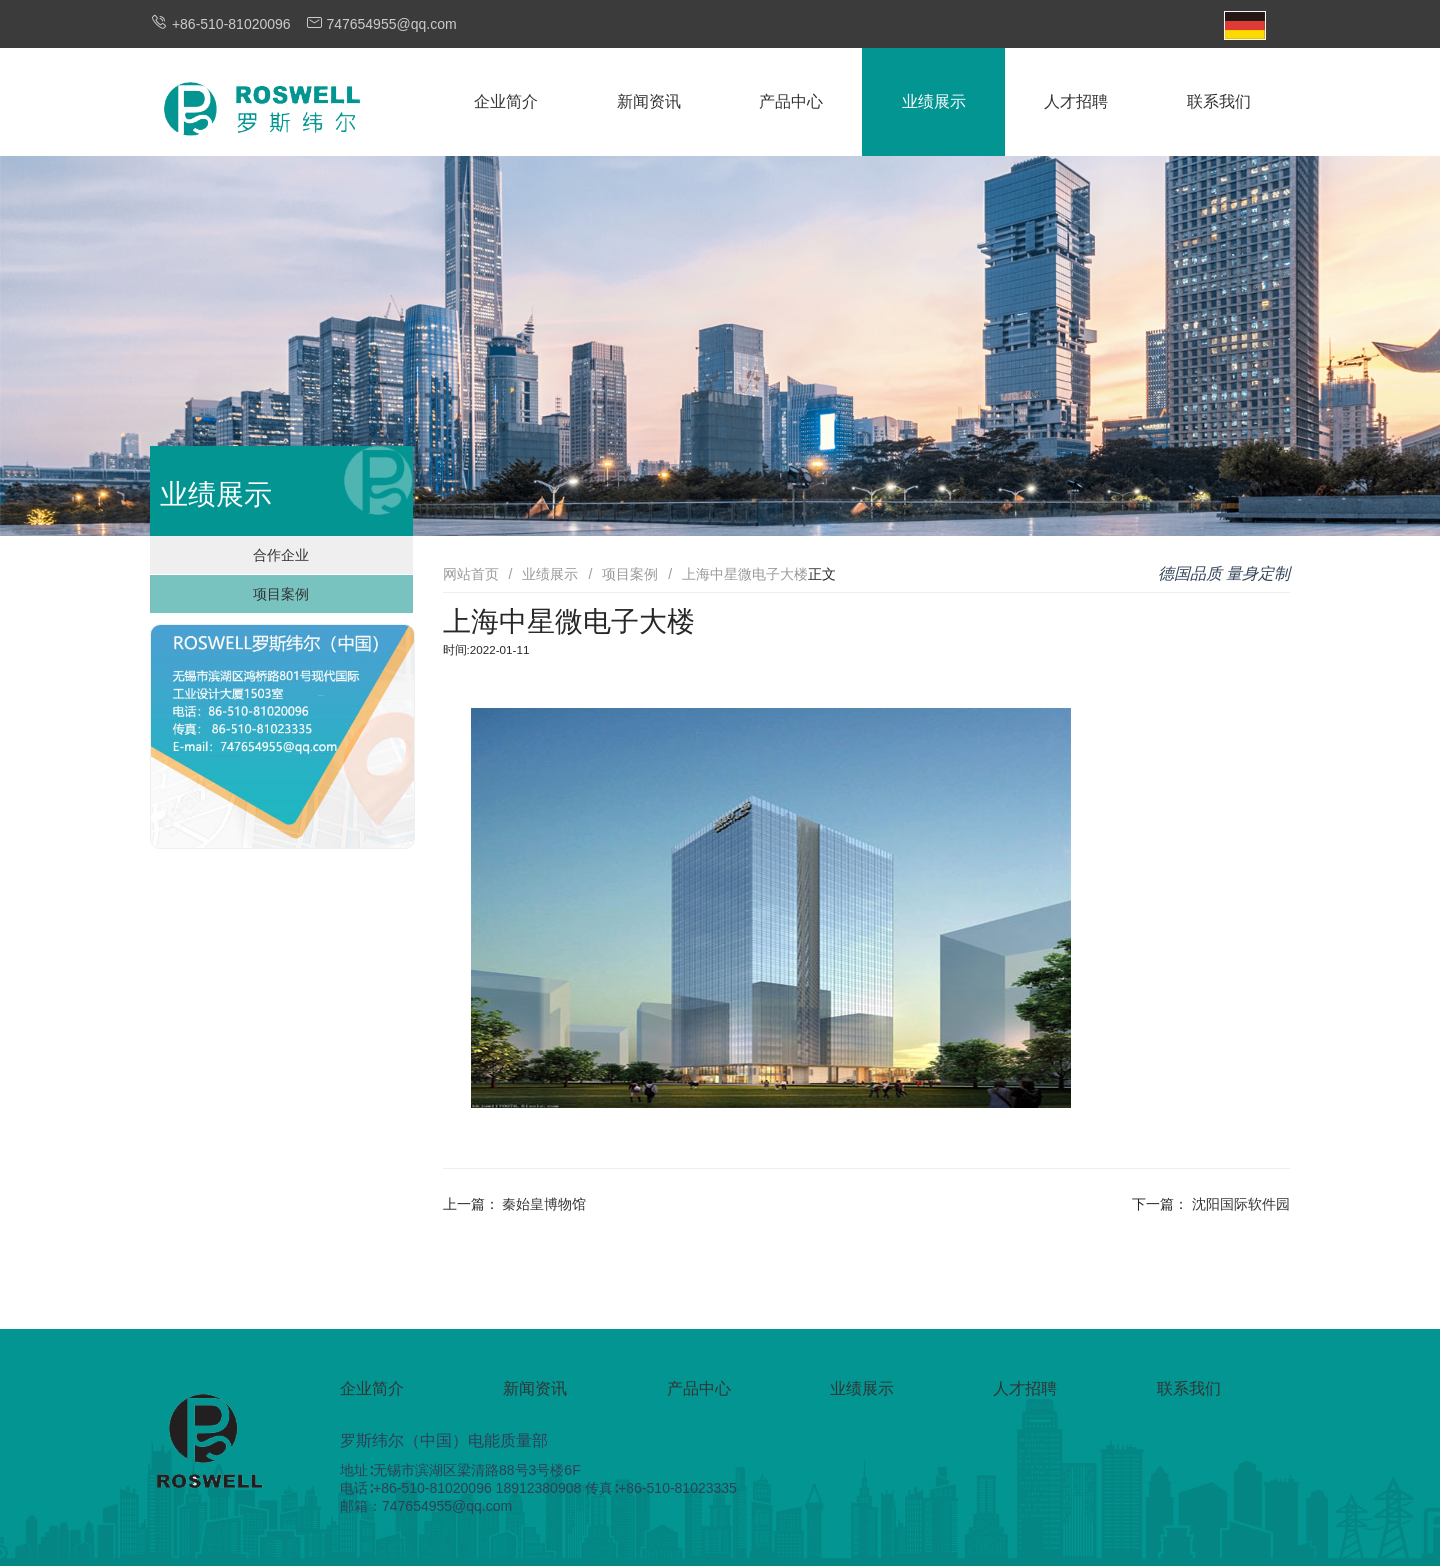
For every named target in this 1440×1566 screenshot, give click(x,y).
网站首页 (471, 574)
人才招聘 (1076, 101)
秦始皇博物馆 (544, 1204)
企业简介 (506, 101)
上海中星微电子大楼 (745, 574)
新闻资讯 (649, 101)
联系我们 (1219, 101)
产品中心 (791, 101)
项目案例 (281, 594)
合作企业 (281, 555)
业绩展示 (934, 101)
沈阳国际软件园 (1241, 1204)
